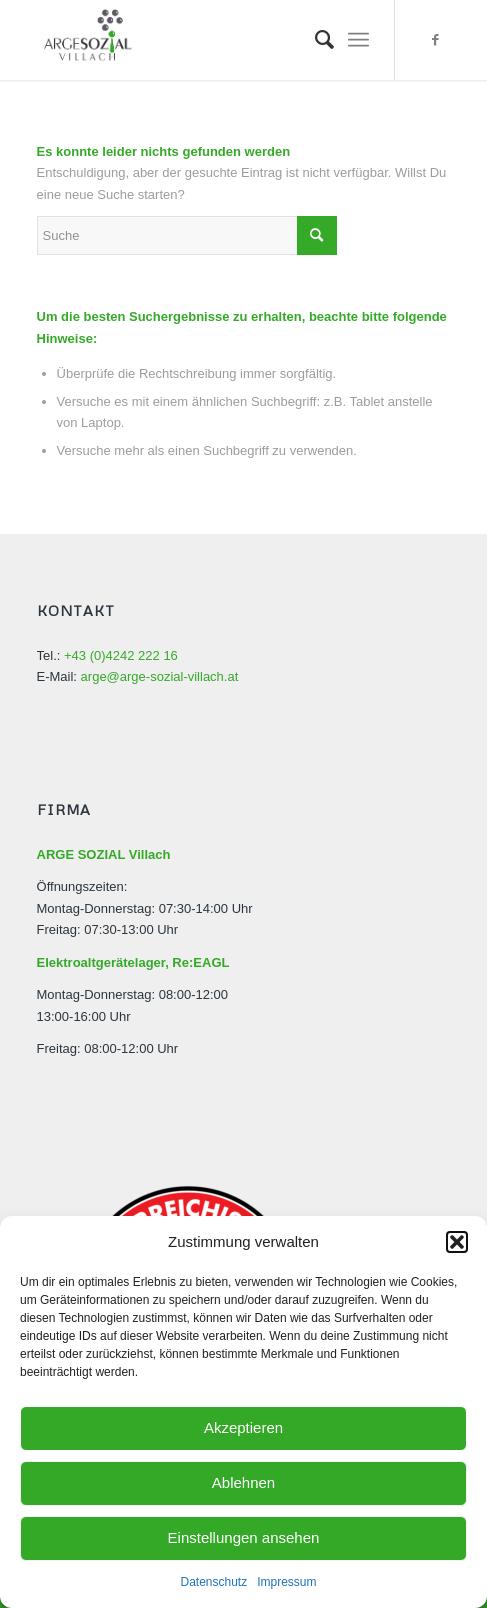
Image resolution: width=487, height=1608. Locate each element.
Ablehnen (243, 1482)
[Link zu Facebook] (435, 40)
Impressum (286, 1582)
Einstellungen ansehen (244, 1537)
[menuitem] (314, 40)
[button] (457, 1242)
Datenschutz (213, 1582)
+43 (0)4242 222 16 (121, 655)
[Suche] (314, 40)
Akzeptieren (243, 1427)
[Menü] (358, 40)
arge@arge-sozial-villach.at (160, 676)
